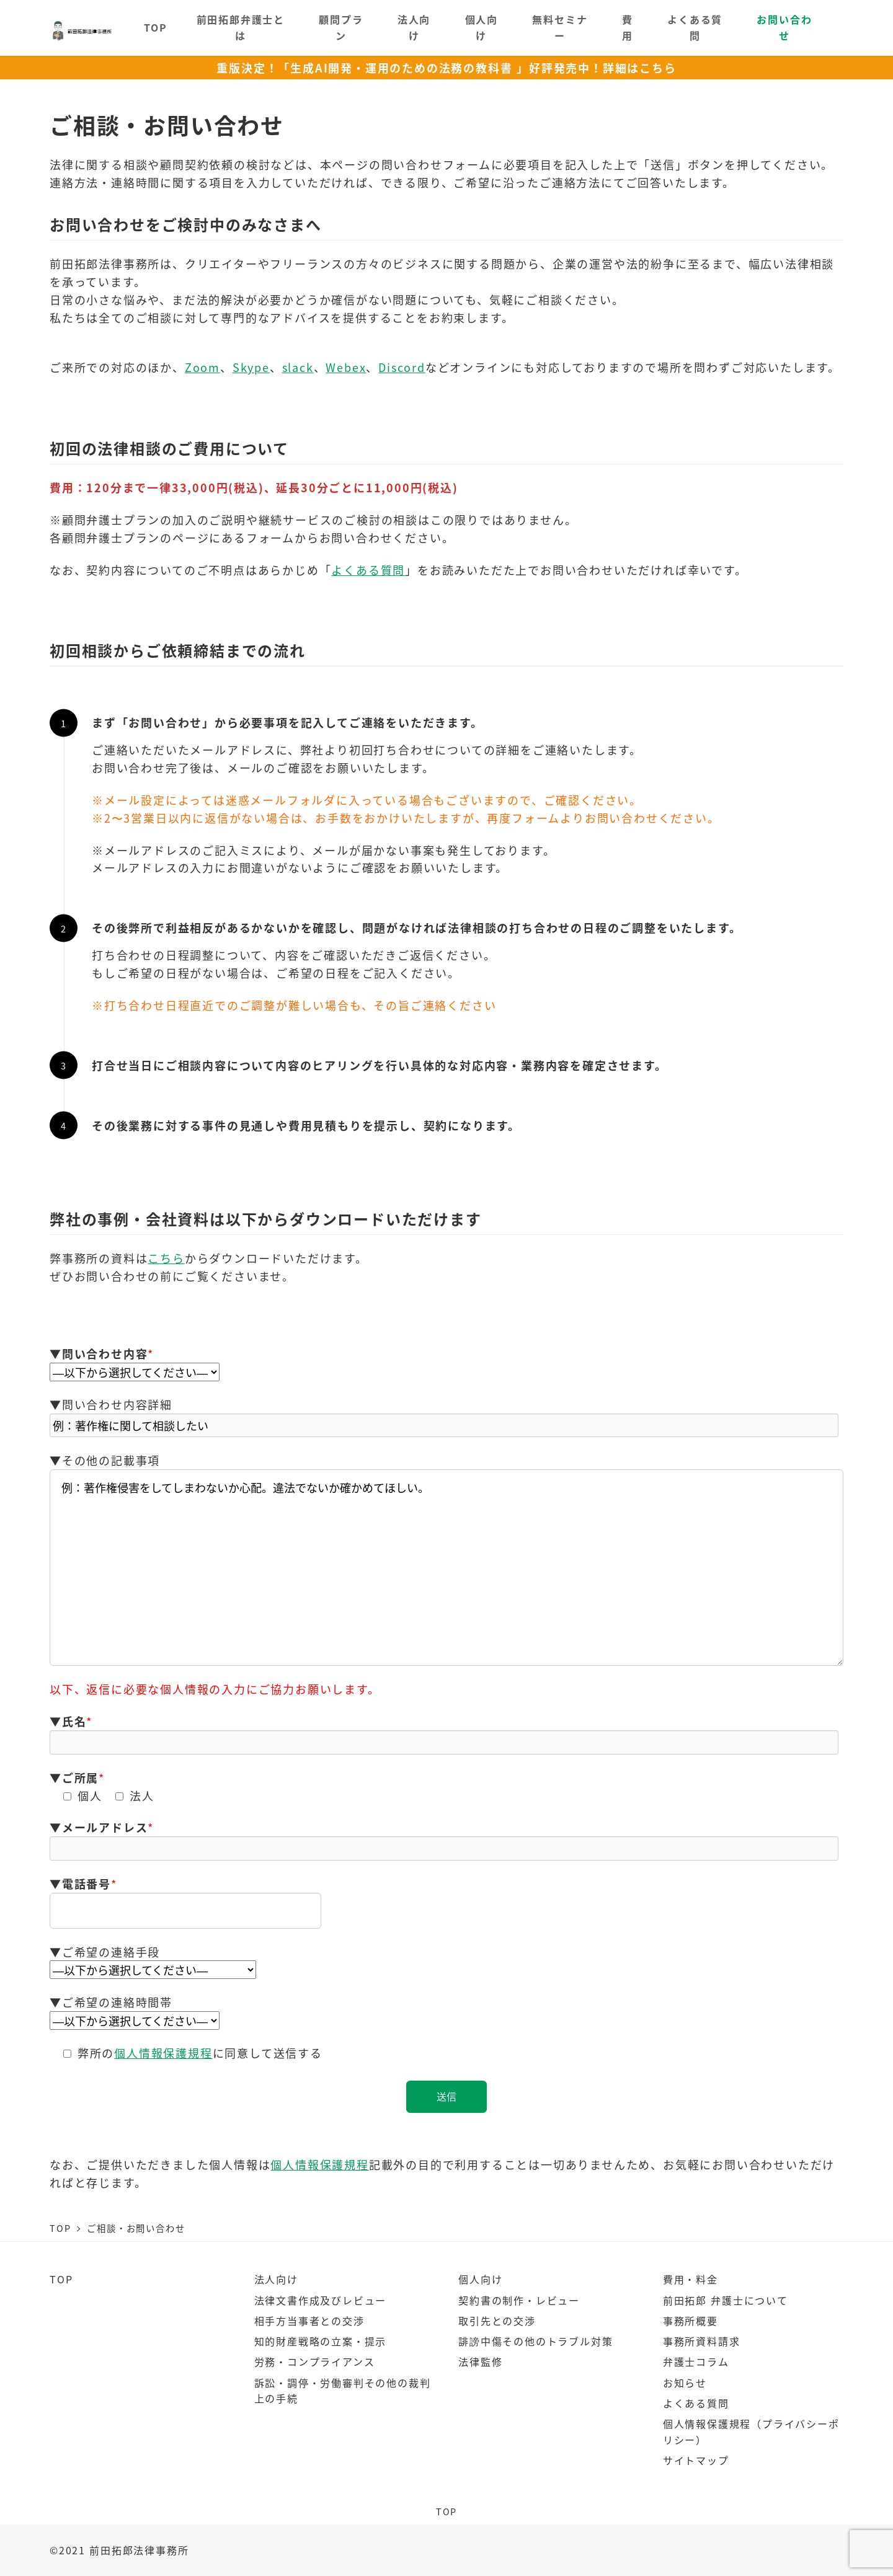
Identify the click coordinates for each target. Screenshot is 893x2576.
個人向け (480, 2279)
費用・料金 (690, 2279)
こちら (166, 1258)
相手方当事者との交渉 (309, 2320)
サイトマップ (696, 2460)
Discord (401, 367)
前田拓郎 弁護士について (725, 2300)
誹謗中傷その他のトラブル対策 (535, 2341)
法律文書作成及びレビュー (320, 2300)
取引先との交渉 (497, 2320)
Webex (346, 367)
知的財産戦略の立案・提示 (320, 2341)
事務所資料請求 (701, 2341)
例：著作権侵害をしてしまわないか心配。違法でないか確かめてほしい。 (446, 1567)
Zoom (202, 367)
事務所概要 (690, 2320)
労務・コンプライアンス (314, 2361)
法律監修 (480, 2361)
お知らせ (685, 2382)
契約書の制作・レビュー (519, 2300)
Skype (251, 367)
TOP (61, 2279)
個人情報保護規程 (163, 2053)
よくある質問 (368, 570)
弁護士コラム (696, 2361)
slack (298, 367)
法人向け (276, 2279)
